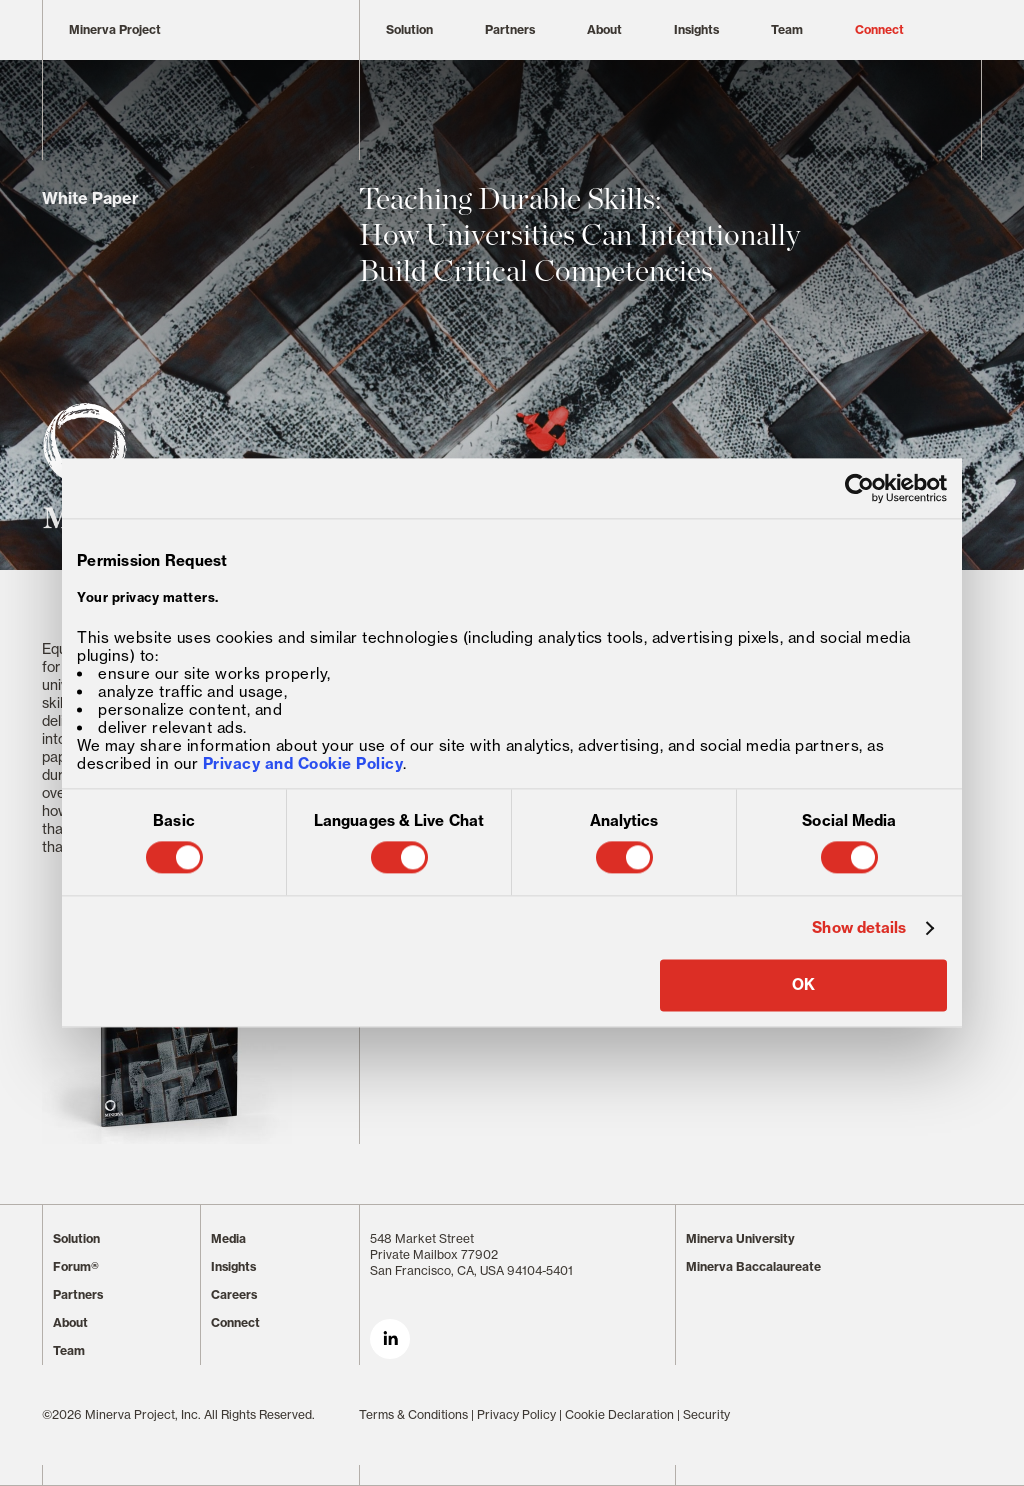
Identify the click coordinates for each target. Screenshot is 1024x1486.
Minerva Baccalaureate (753, 1266)
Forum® (76, 1266)
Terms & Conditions (413, 1414)
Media (228, 1238)
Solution (409, 29)
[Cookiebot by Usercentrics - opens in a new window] (859, 488)
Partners (510, 29)
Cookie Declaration (619, 1414)
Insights (696, 29)
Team (787, 29)
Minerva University (740, 1238)
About (604, 29)
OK (803, 985)
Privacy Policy (516, 1414)
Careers (234, 1294)
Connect (879, 29)
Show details (859, 928)
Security (706, 1414)
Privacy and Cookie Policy (303, 764)
